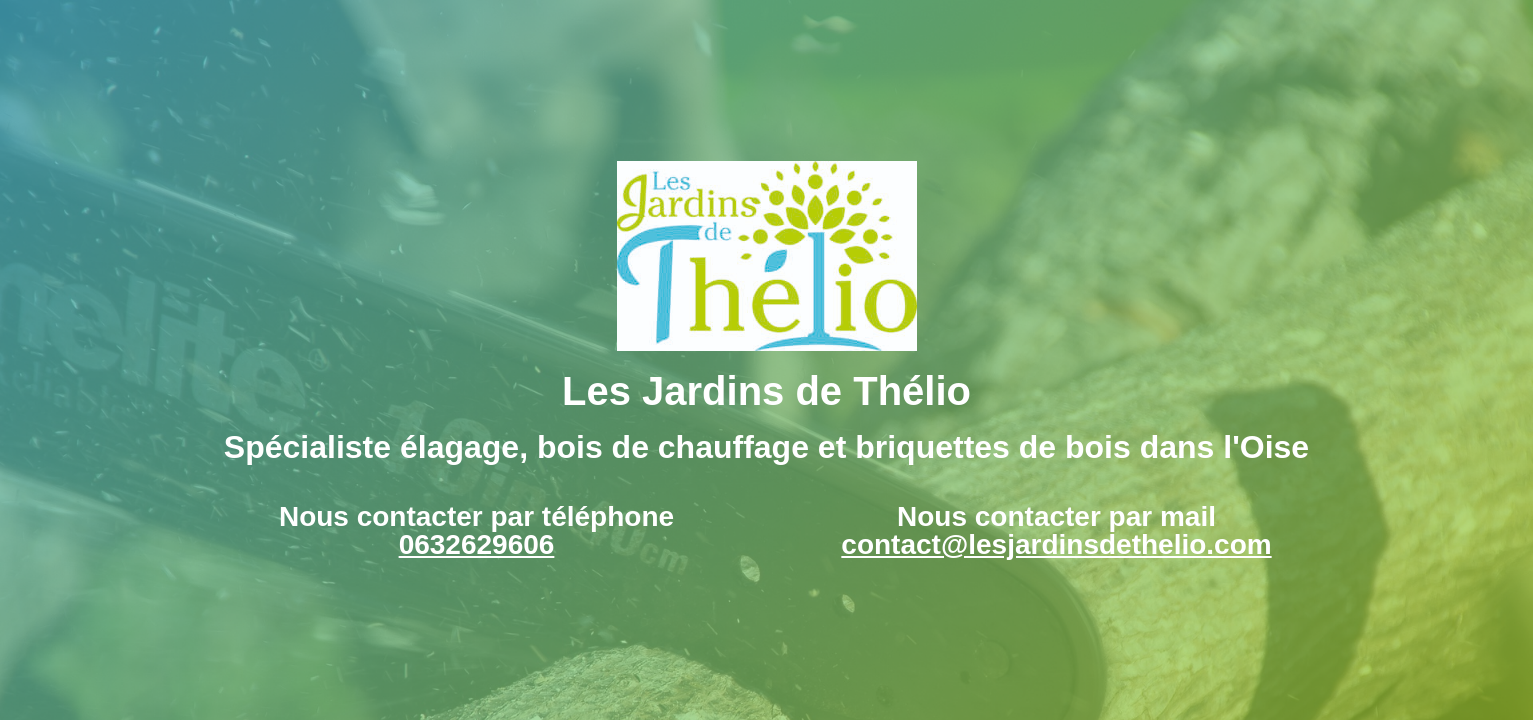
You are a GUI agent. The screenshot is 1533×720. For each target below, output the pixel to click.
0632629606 (477, 544)
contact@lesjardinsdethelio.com (1056, 544)
